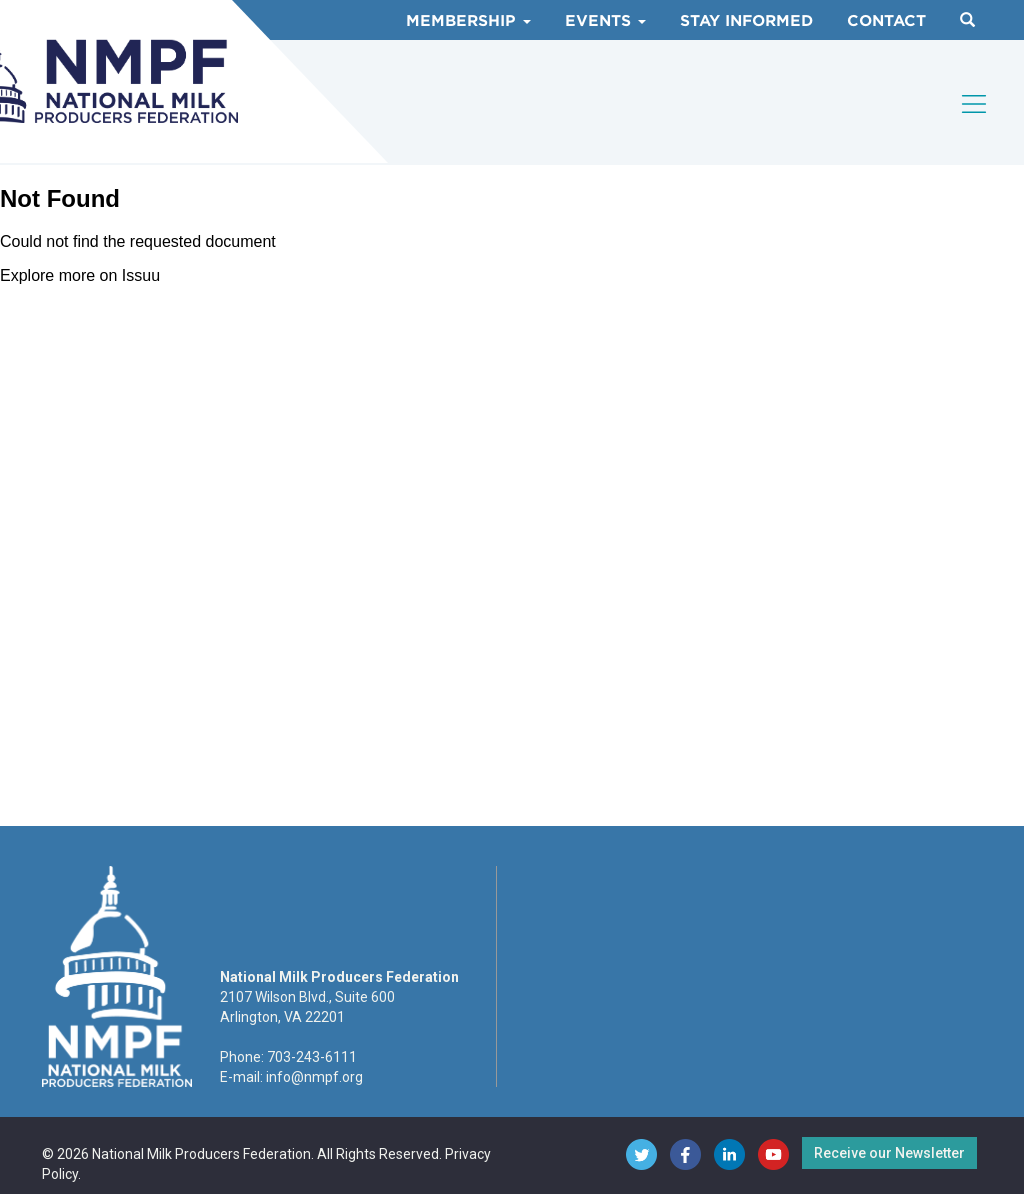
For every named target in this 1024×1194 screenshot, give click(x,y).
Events (605, 21)
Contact (886, 21)
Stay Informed (746, 21)
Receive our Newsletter (889, 1153)
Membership (468, 21)
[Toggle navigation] (975, 104)
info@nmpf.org (314, 1077)
